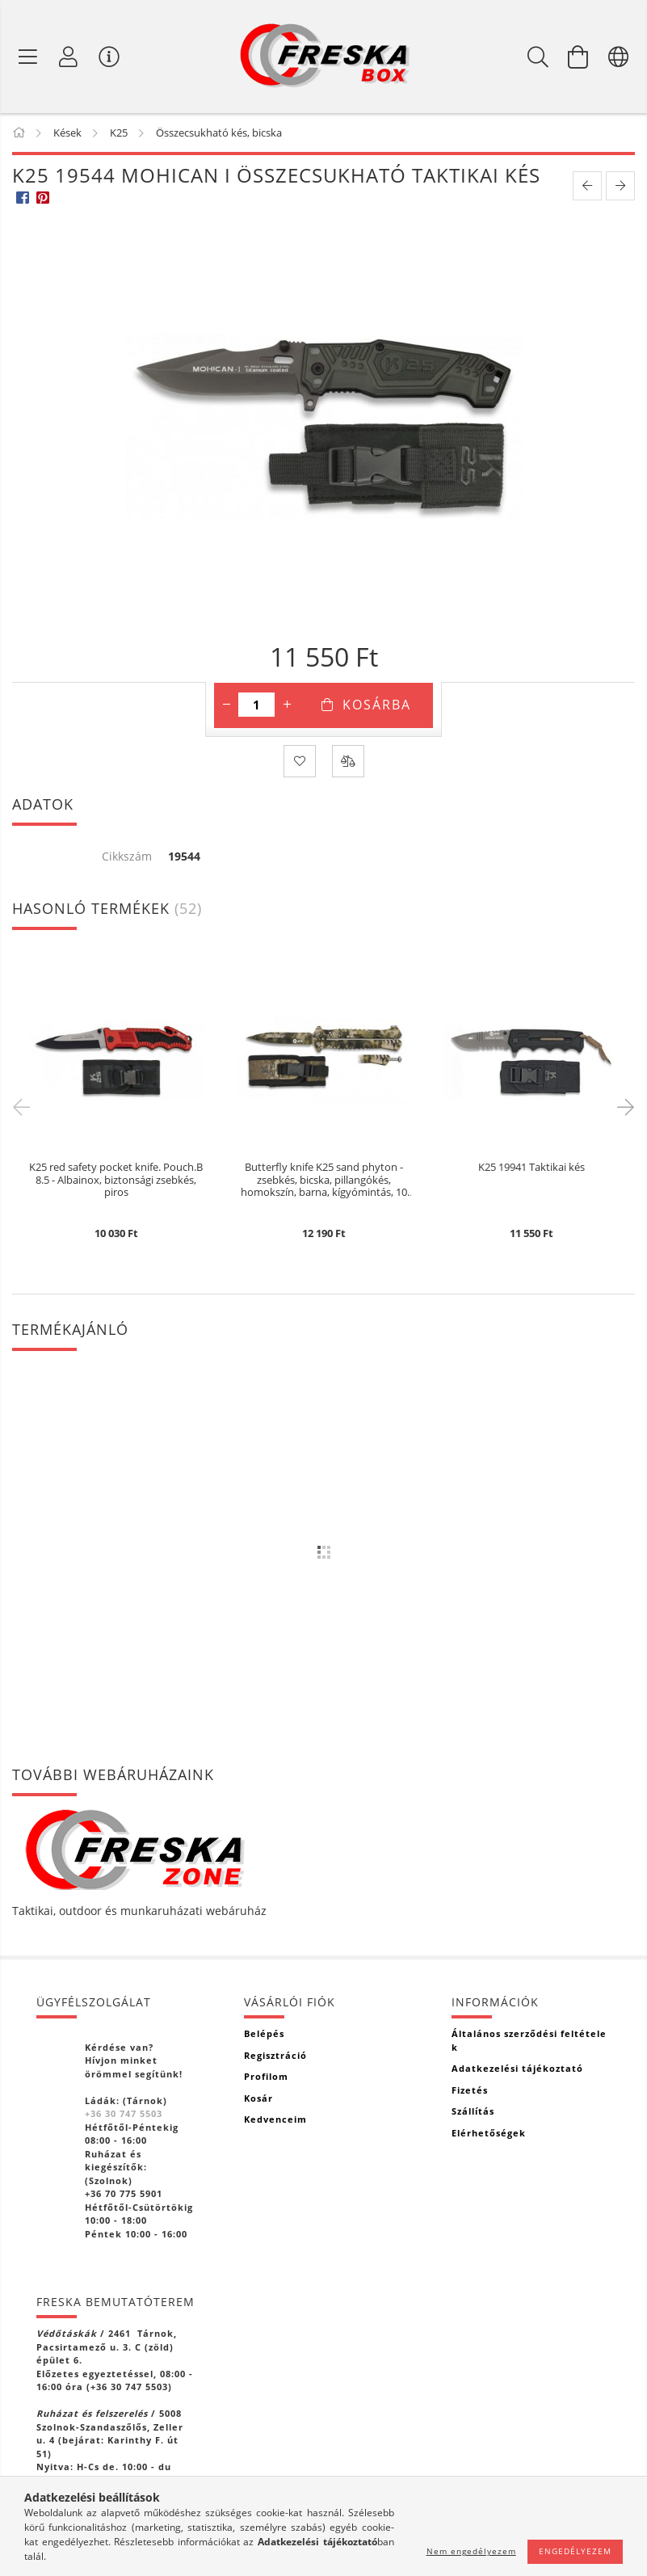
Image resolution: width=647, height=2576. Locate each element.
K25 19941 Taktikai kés (531, 1167)
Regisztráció (275, 2055)
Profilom (266, 2076)
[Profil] (69, 56)
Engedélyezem (575, 2551)
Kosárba (376, 704)
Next (623, 1106)
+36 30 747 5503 (123, 2113)
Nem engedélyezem (471, 2551)
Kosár (258, 2098)
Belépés (264, 2033)
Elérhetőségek (489, 2133)
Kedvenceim (275, 2119)
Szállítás (473, 2111)
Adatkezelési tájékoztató (517, 2068)
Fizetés (470, 2090)
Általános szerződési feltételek (529, 2040)
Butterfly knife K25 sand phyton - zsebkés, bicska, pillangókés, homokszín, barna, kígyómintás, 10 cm (324, 1180)
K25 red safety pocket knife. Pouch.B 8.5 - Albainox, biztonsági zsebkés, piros (116, 1180)
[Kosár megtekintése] (578, 56)
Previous (24, 1106)
